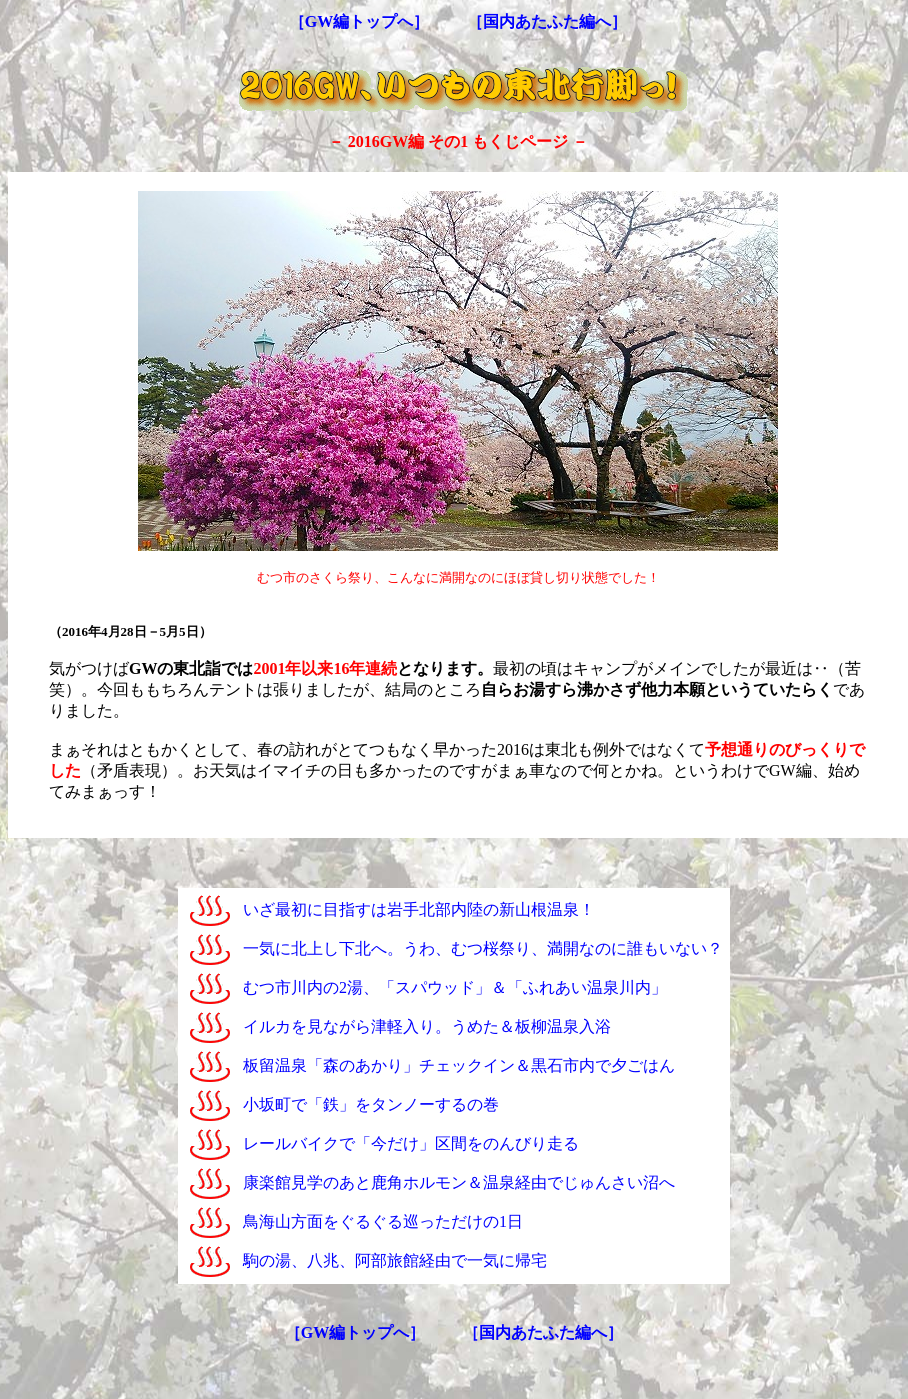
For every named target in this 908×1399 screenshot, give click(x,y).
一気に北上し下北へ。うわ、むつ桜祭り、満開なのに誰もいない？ (483, 948)
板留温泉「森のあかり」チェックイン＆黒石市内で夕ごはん (459, 1065)
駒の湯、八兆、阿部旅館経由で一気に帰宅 (395, 1260)
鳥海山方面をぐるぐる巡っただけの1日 (383, 1221)
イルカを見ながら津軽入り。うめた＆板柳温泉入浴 (427, 1026)
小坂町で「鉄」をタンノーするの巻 (371, 1104)
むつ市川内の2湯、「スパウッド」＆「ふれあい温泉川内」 (455, 987)
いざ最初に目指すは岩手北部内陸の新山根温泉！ (419, 909)
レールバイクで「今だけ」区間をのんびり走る (411, 1143)
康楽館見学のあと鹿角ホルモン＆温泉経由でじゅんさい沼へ (459, 1182)
